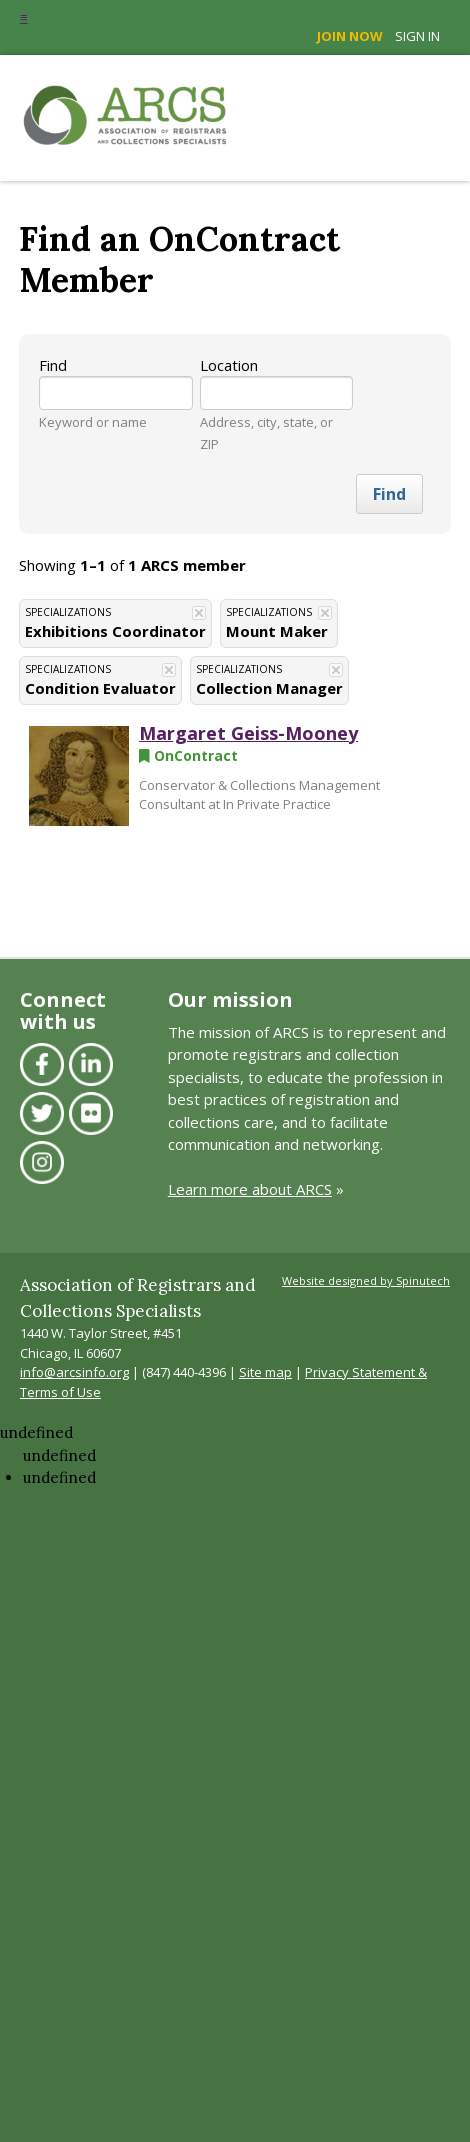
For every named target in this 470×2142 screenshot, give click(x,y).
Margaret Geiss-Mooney (248, 733)
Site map (265, 1372)
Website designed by (366, 1280)
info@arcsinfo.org (74, 1372)
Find (53, 365)
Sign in (417, 36)
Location (229, 365)
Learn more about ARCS (250, 1189)
